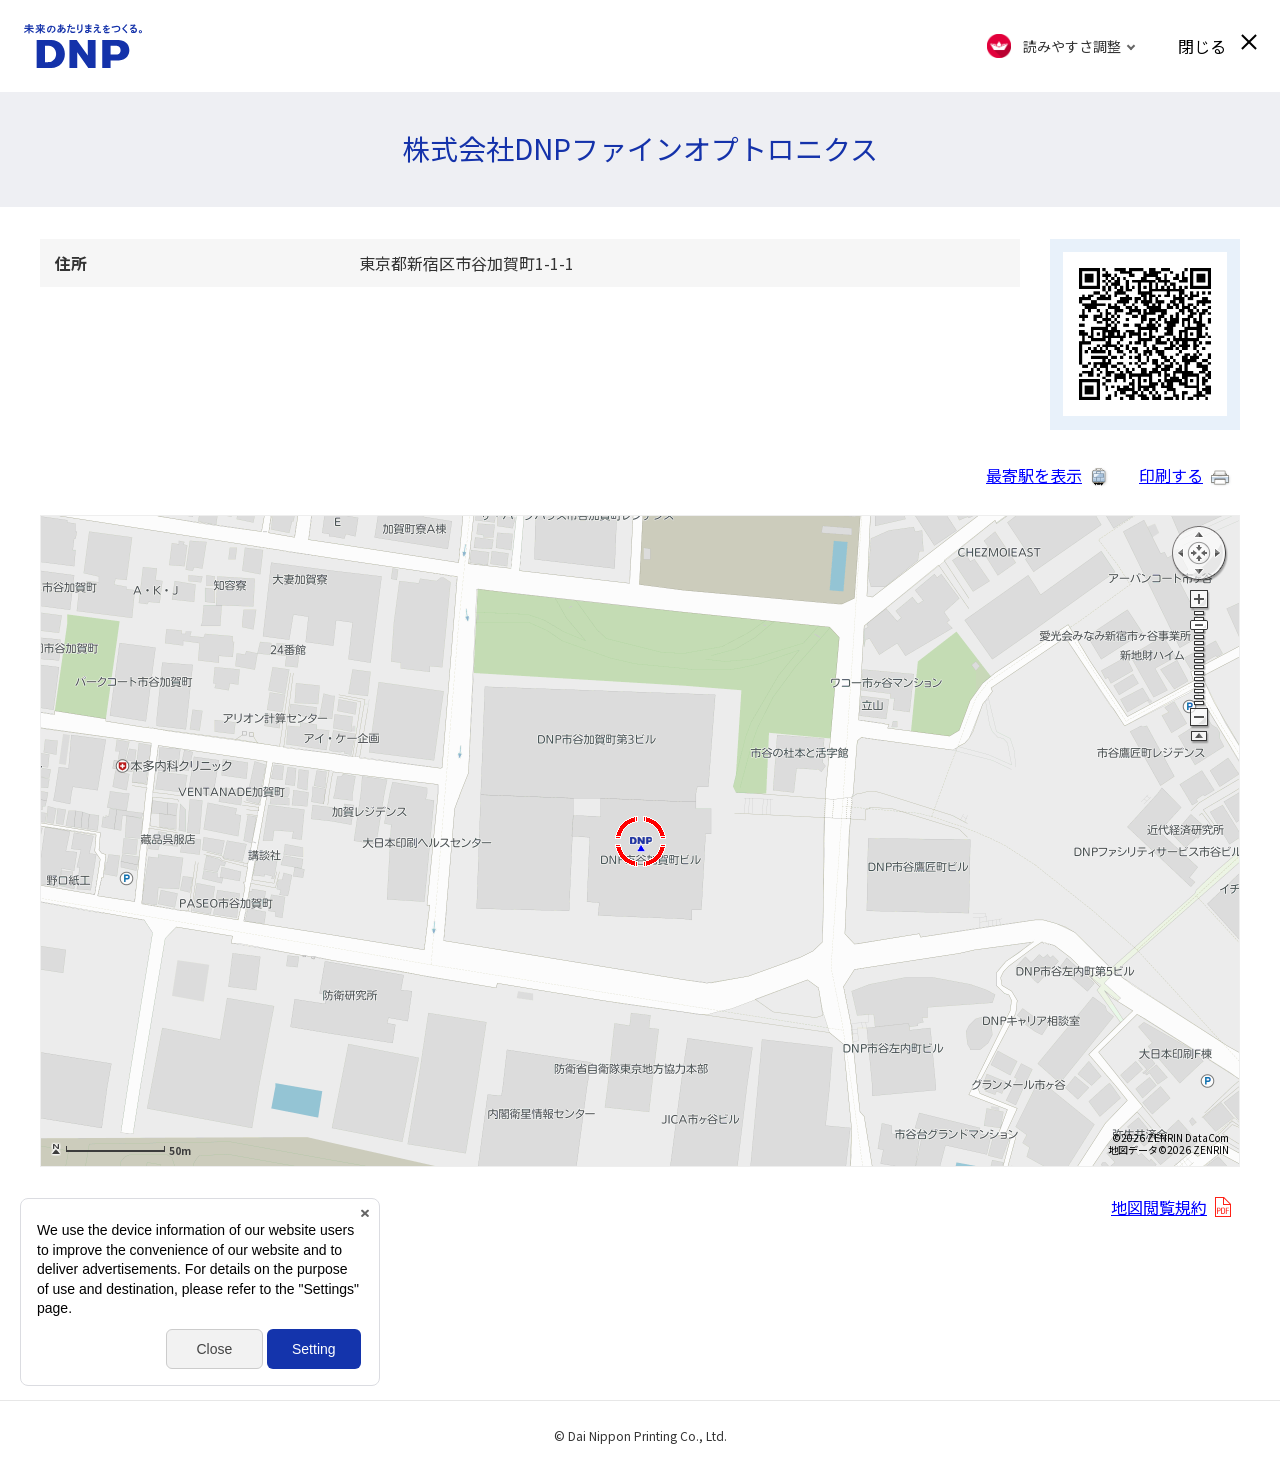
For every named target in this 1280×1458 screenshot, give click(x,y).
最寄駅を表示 (1034, 475)
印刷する (1171, 475)
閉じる (1202, 46)
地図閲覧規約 (1159, 1207)
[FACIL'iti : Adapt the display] (1061, 46)
